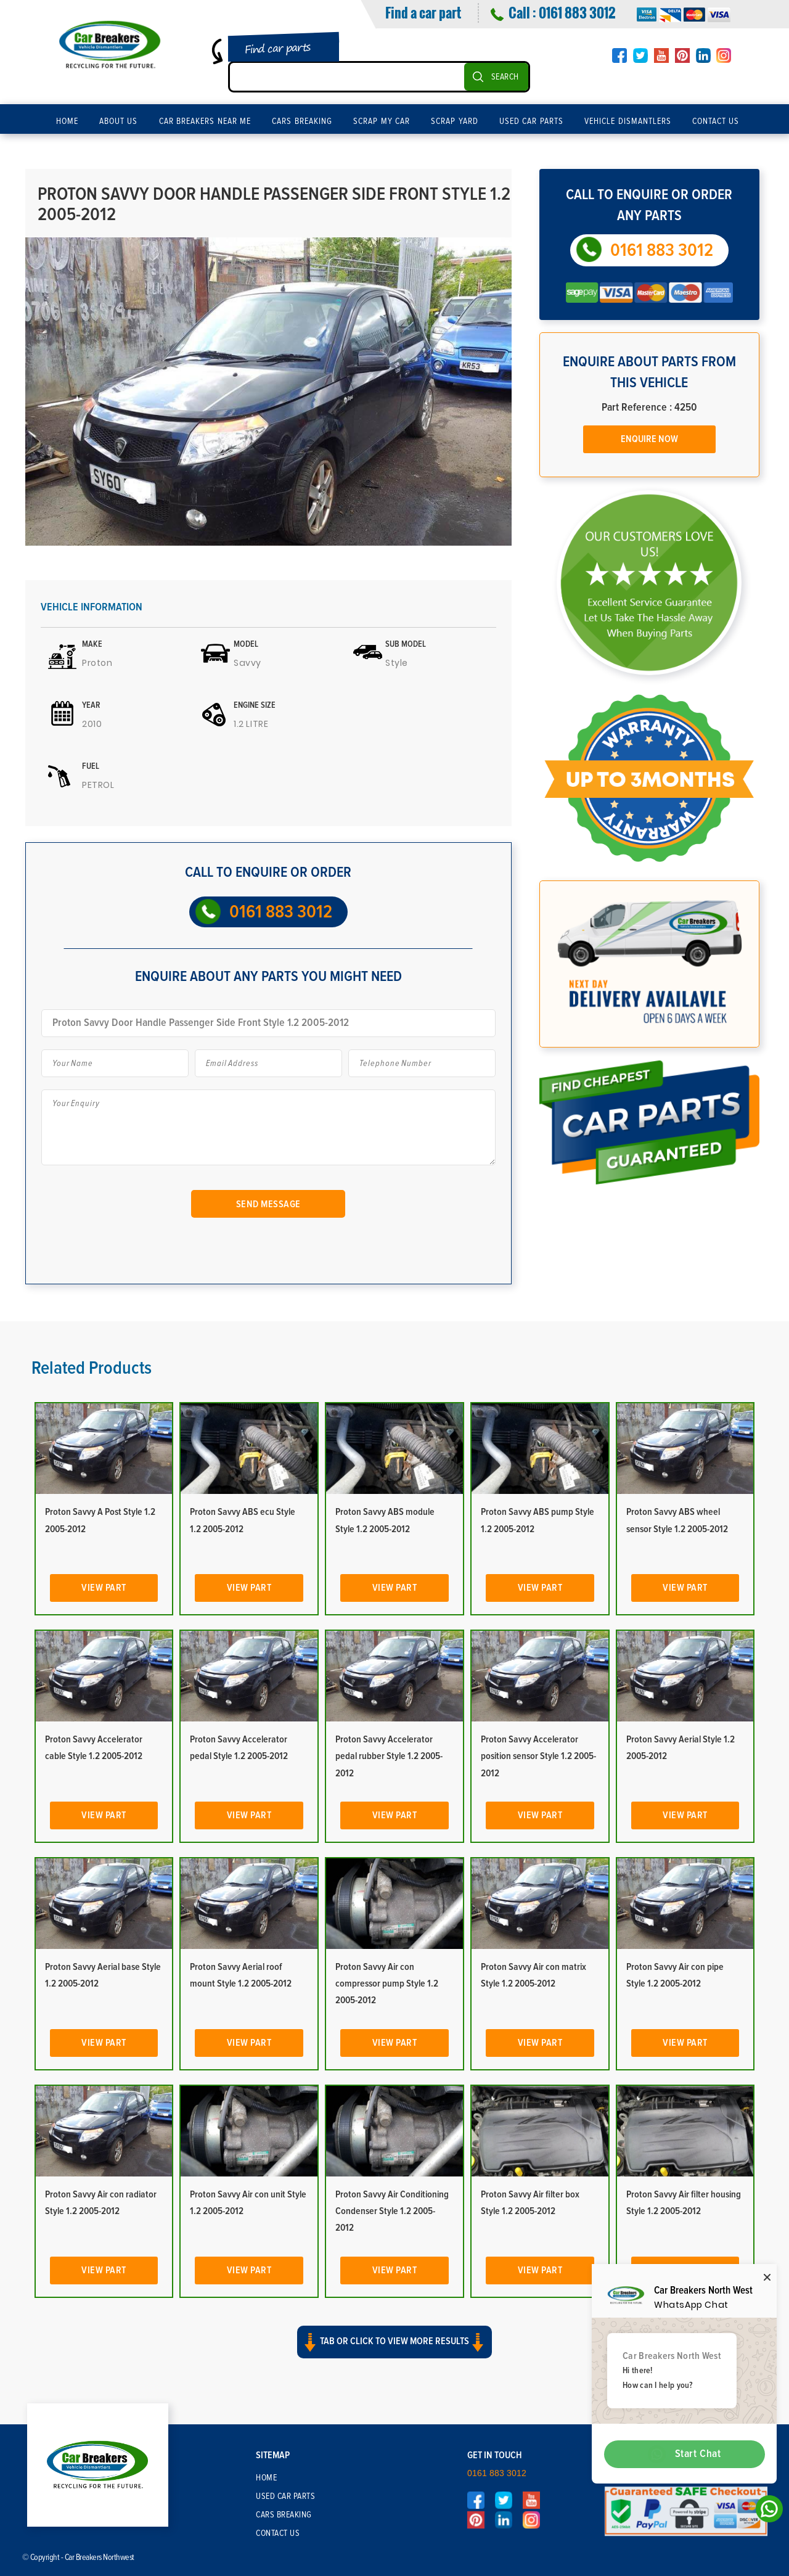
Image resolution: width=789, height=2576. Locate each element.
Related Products (91, 1368)
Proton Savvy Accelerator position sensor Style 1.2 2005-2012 (538, 1756)
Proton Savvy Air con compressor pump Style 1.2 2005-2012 (386, 1983)
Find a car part (423, 12)
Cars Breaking (302, 121)
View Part (103, 1588)
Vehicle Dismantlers (627, 121)
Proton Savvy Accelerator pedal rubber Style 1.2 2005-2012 (389, 1756)
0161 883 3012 (577, 12)
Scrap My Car (381, 121)
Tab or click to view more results (394, 2342)
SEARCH (505, 77)
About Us (118, 121)
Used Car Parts (531, 121)
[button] (394, 2352)
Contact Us (716, 121)
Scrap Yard (454, 121)
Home (67, 121)
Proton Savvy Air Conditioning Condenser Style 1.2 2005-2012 (392, 2211)
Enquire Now (649, 439)
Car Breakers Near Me (205, 121)
